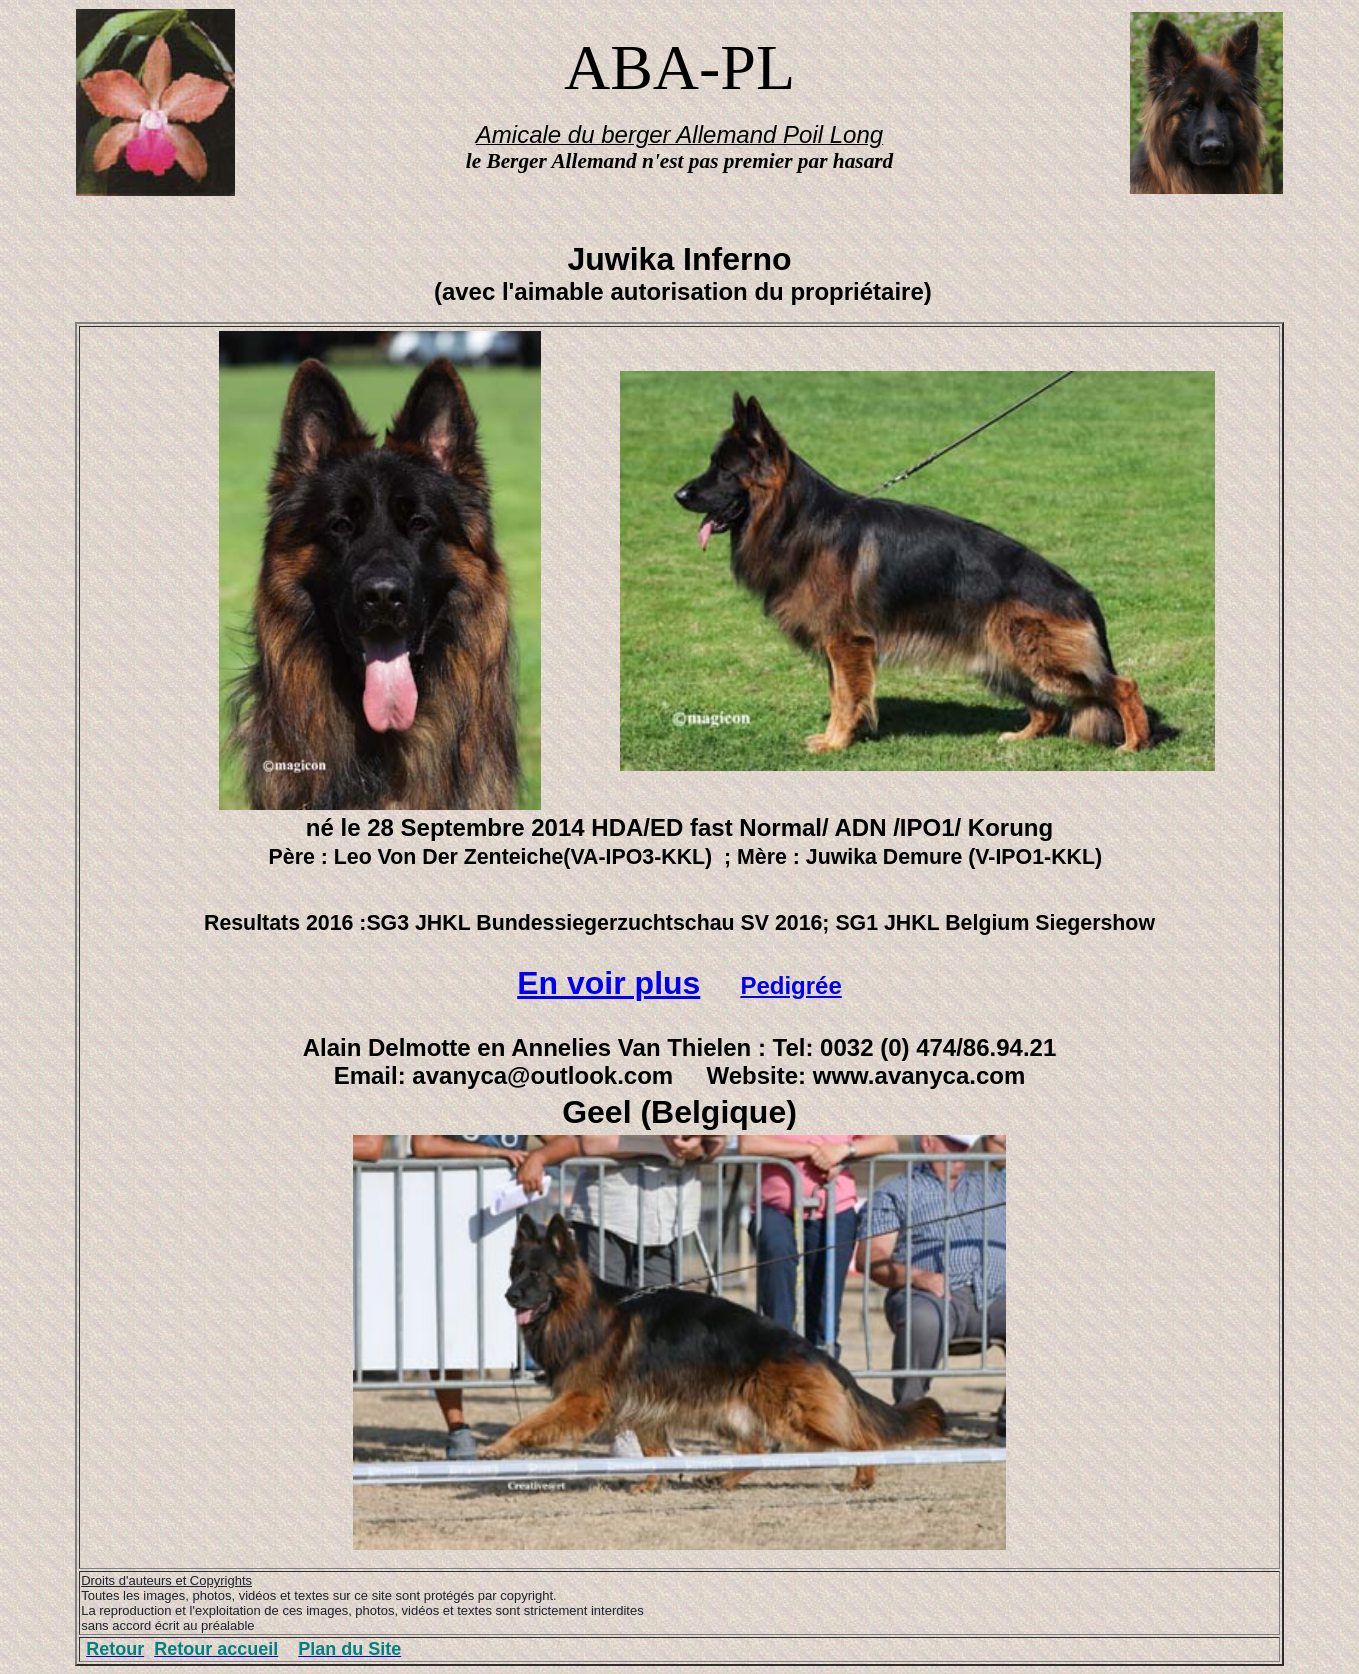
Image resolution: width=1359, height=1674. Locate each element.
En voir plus (608, 983)
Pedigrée (790, 985)
